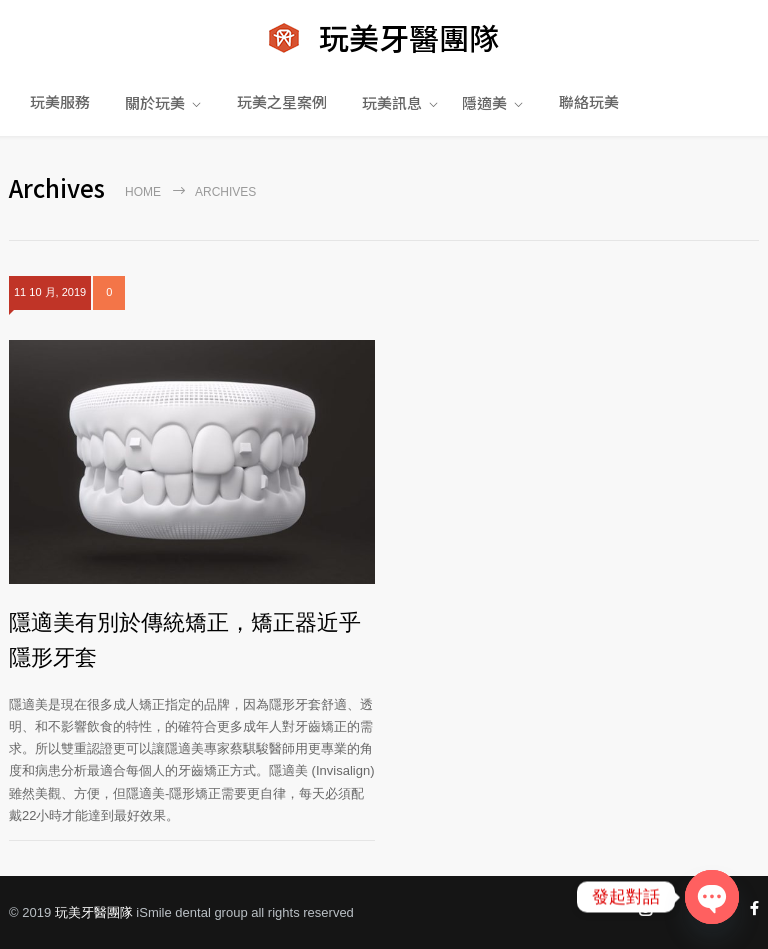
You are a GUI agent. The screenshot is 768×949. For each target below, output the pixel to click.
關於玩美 (155, 102)
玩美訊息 (392, 102)
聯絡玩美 (589, 101)
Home (143, 192)
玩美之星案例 (282, 101)
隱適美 (484, 102)
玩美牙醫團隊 (94, 912)
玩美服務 (60, 101)
